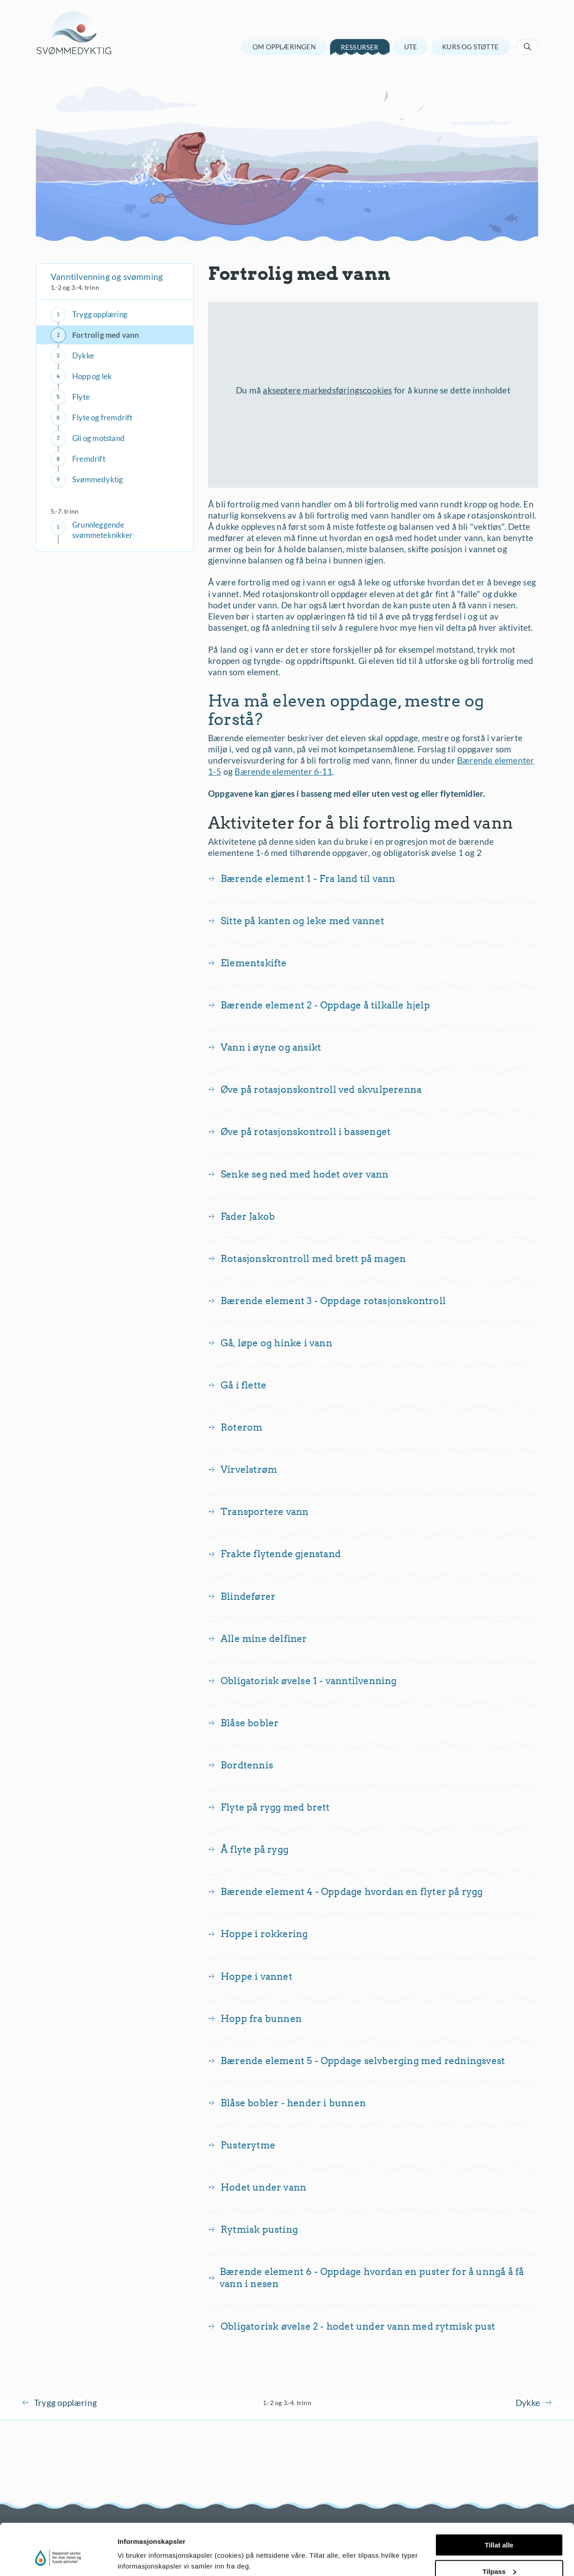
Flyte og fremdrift (102, 417)
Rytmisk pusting (259, 2229)
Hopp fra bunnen (261, 2018)
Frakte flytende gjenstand (281, 1553)
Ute (410, 47)
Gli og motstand (98, 438)
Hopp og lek (92, 376)
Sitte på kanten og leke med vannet (302, 920)
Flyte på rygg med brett (275, 1807)
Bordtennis (247, 1765)
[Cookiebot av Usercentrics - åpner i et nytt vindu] (58, 2558)
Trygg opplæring (99, 314)
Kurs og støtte (470, 47)
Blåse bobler (249, 1723)
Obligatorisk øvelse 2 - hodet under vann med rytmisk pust (358, 2326)
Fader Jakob (248, 1216)
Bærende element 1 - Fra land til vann (308, 878)
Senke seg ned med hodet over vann (305, 1174)
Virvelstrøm (249, 1469)
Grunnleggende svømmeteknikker (102, 530)
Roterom (241, 1427)
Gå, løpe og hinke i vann (276, 1343)
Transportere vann (265, 1511)
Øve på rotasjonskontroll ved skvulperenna (321, 1089)
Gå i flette (243, 1385)
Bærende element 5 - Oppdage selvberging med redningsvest (363, 2060)
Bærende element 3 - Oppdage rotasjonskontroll (333, 1300)
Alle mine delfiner (264, 1638)
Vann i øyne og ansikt (271, 1047)
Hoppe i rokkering (264, 1933)
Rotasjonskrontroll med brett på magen (313, 1258)
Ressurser (360, 47)
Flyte (81, 397)
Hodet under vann (263, 2187)
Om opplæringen (284, 47)
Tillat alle (499, 2501)
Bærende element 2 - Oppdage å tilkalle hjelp (325, 1005)
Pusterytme (248, 2145)
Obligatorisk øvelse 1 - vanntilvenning (309, 1680)
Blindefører (248, 1596)
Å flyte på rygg (254, 1849)
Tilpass (499, 2527)
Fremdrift (88, 458)
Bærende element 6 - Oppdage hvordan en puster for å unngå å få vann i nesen (372, 2277)
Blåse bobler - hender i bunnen (293, 2103)
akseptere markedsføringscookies (327, 390)
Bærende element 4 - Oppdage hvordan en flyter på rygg (352, 1891)
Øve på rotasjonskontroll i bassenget (306, 1131)
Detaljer (130, 2558)
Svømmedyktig (97, 479)
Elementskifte (254, 963)
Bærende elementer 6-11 (283, 771)
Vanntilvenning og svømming (107, 276)
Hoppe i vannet (256, 1976)
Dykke (83, 355)
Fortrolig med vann (105, 335)
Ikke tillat (499, 2554)
